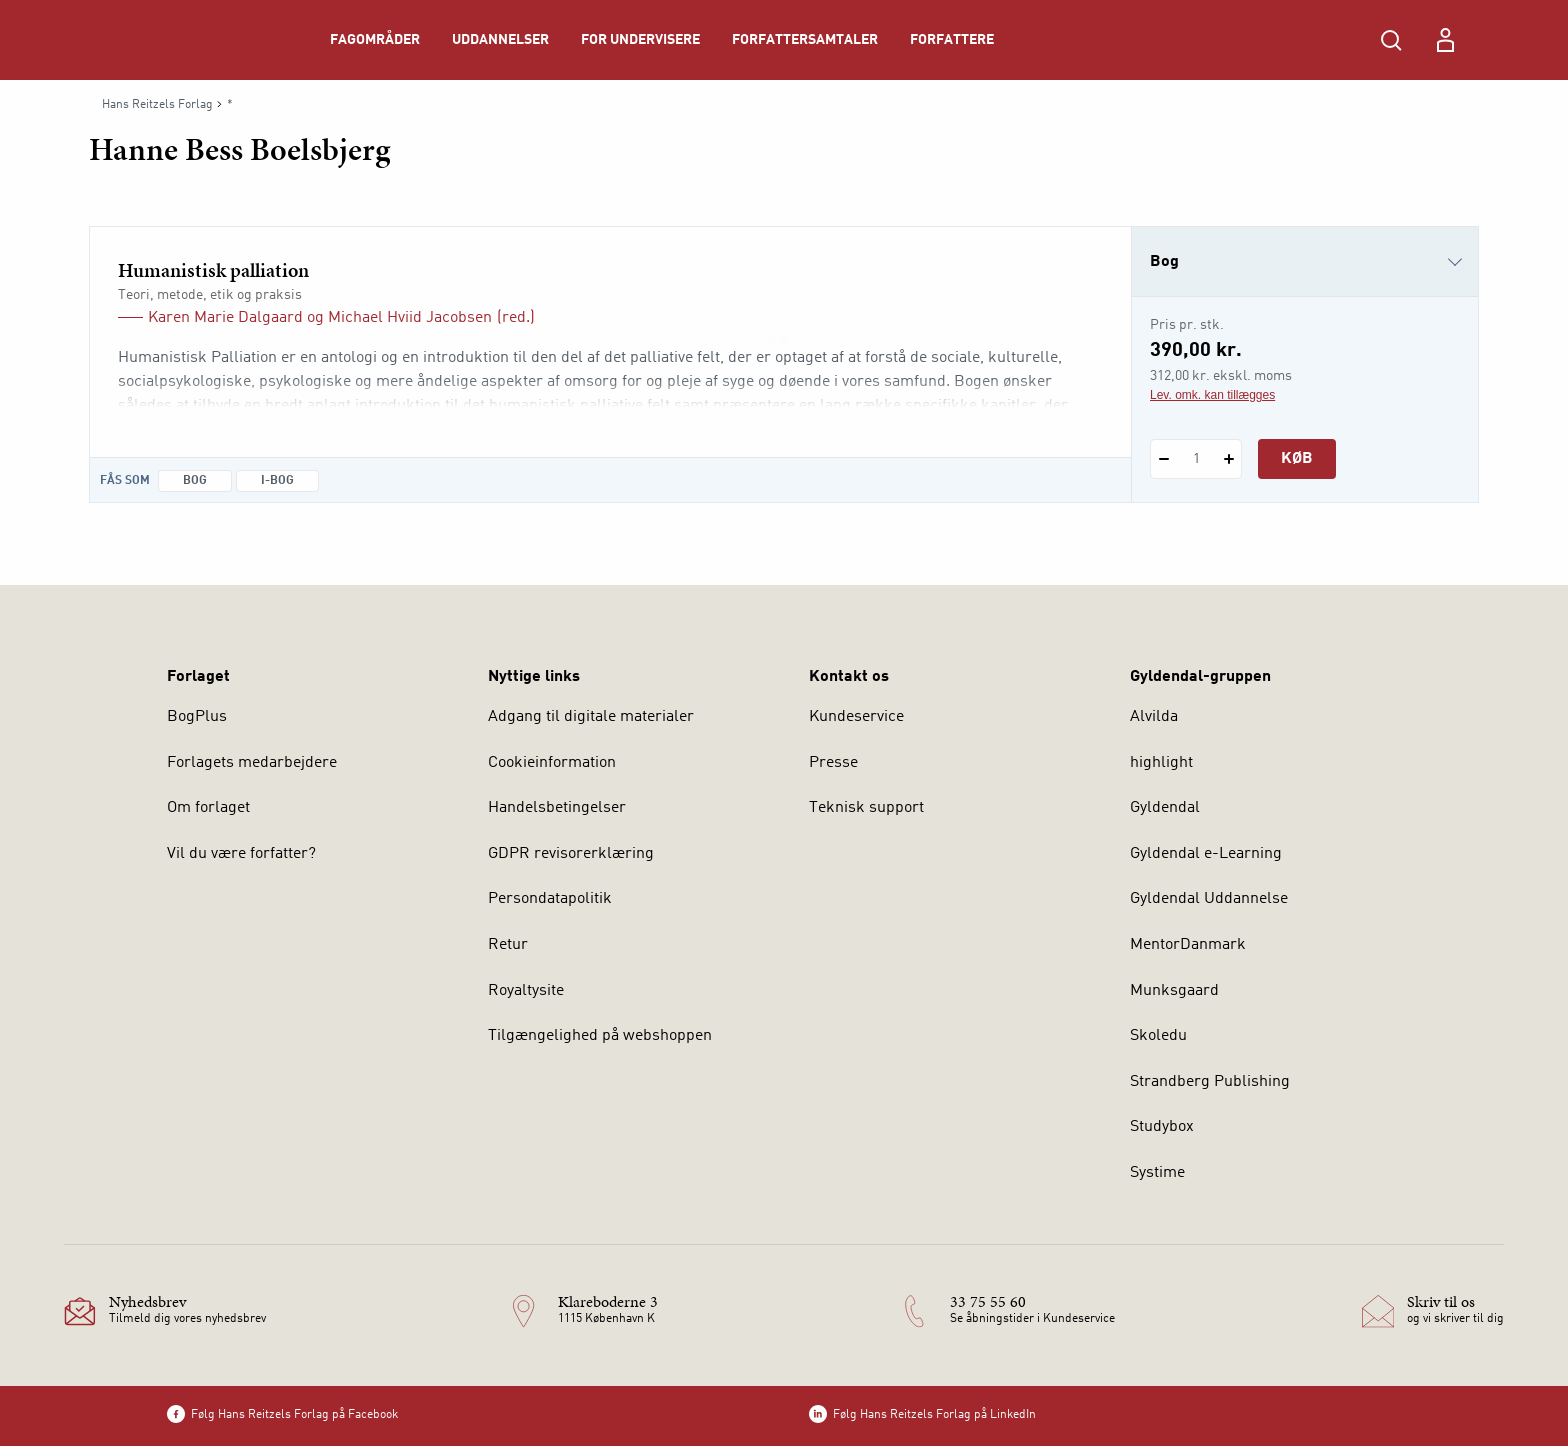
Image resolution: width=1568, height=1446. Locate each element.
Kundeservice (856, 717)
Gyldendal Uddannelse (1209, 899)
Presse (833, 763)
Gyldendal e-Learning (1206, 854)
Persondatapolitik (550, 899)
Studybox (1162, 1127)
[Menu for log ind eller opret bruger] (1445, 40)
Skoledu (1158, 1036)
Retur (508, 945)
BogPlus (197, 717)
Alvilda (1154, 717)
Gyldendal (1165, 808)
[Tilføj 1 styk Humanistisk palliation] (1228, 459)
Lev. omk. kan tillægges (1212, 395)
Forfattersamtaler (805, 40)
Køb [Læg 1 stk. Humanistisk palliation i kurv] (1297, 459)
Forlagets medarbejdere (252, 763)
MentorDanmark (1188, 945)
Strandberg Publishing (1210, 1082)
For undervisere (640, 40)
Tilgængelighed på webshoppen (600, 1036)
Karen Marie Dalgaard (225, 318)
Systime (1157, 1173)
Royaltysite (526, 991)
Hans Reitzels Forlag (157, 105)
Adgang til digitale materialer (591, 717)
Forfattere (952, 40)
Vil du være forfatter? (241, 854)
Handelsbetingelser (557, 808)
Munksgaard (1174, 991)
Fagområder (375, 40)
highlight (1161, 763)
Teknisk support (866, 808)
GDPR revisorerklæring (571, 854)
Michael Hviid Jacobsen (410, 318)
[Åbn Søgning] (1391, 40)
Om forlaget (208, 808)
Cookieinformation (552, 763)
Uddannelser (500, 40)
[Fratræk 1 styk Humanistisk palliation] (1163, 459)
